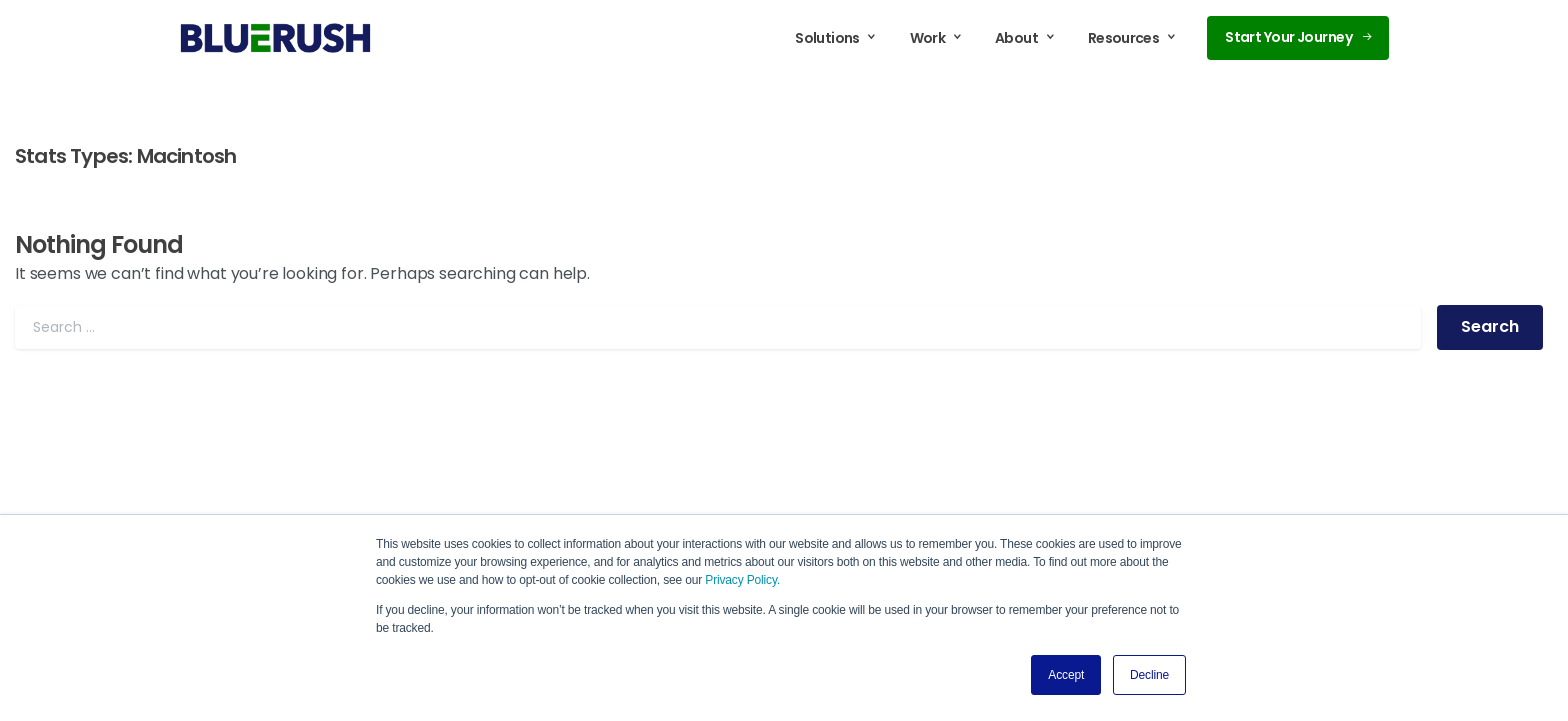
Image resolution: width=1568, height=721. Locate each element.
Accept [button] (1066, 675)
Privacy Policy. (742, 580)
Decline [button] (1149, 675)
